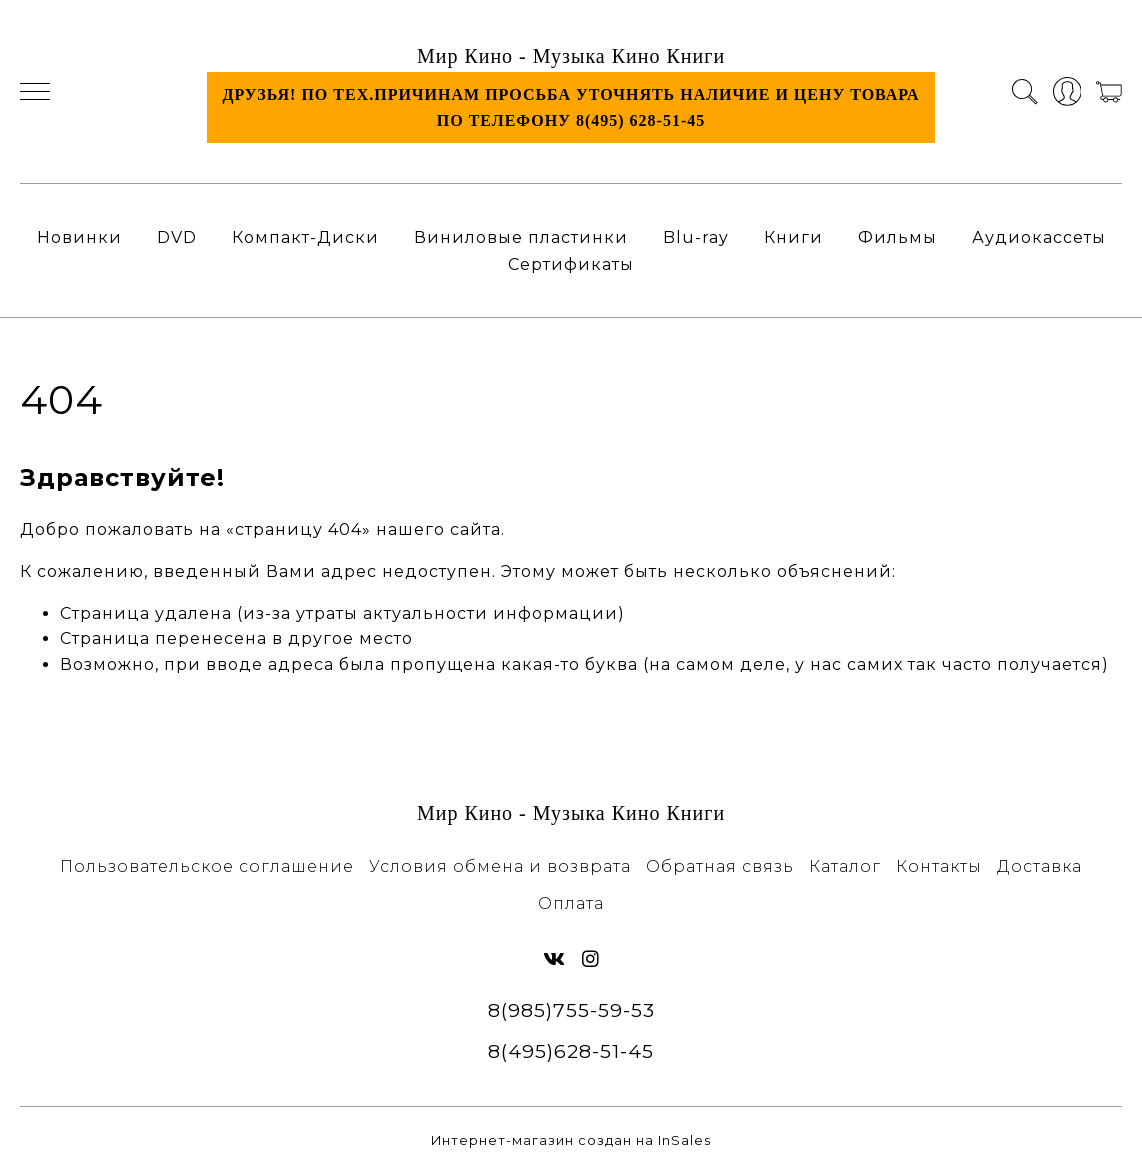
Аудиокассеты (1039, 237)
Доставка (1039, 866)
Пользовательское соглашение (207, 866)
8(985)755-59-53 (571, 1010)
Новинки (79, 237)
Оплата (571, 903)
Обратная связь (720, 866)
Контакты (939, 866)
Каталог (845, 866)
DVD (177, 237)
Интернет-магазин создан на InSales (571, 1140)
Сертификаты (571, 264)
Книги (793, 237)
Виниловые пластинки (521, 237)
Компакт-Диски (305, 237)
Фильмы (897, 237)
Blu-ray (696, 237)
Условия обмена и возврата (500, 866)
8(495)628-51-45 (571, 1051)
